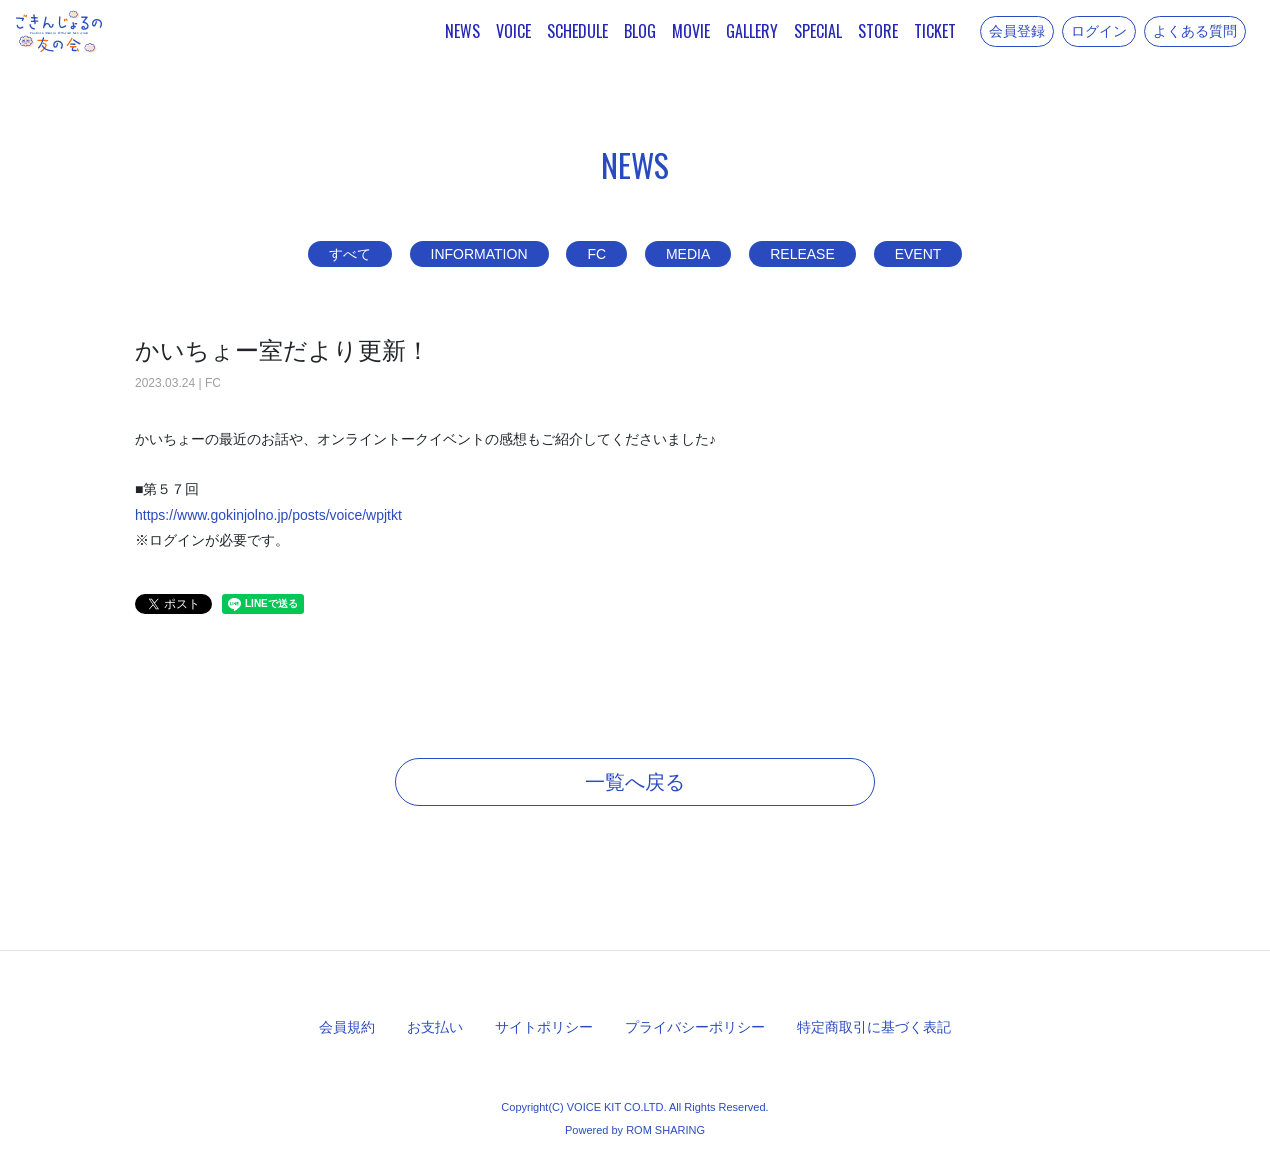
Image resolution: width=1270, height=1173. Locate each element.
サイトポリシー (544, 1027)
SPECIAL (818, 31)
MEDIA (688, 254)
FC (596, 254)
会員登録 (1017, 31)
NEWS (462, 31)
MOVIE (691, 31)
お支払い (435, 1027)
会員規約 (347, 1027)
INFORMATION (479, 254)
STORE (878, 31)
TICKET (935, 31)
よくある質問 (1195, 31)
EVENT (918, 254)
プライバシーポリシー (695, 1027)
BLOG (640, 31)
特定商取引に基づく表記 (874, 1027)
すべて (350, 254)
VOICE (513, 31)
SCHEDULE (577, 31)
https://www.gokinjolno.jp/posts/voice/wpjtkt (268, 515)
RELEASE (802, 254)
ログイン (1099, 31)
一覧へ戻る (635, 782)
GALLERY (752, 31)
